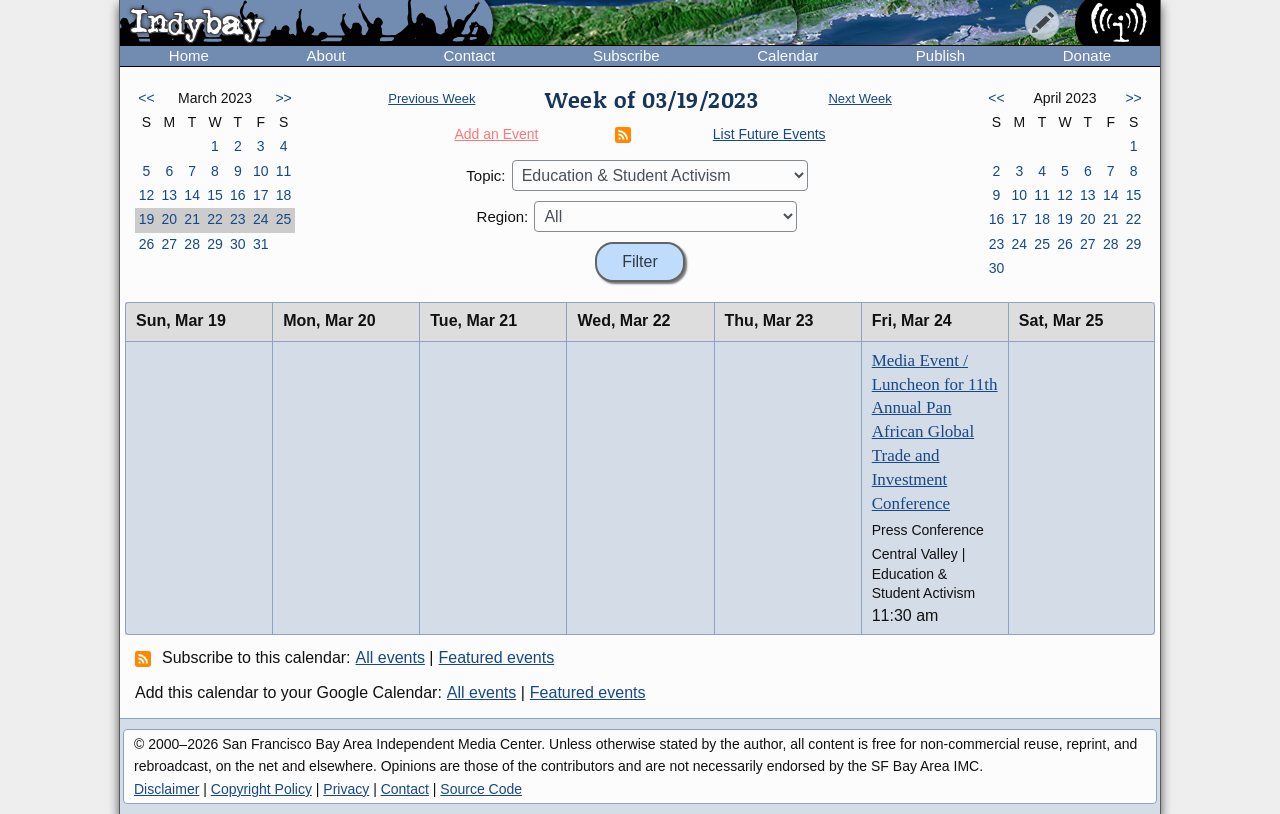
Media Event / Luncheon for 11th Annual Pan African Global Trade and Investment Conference (935, 432)
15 (215, 195)
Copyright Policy (261, 789)
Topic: (485, 175)
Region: (503, 216)
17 (261, 195)
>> (283, 98)
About (326, 55)
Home (189, 55)
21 (192, 219)
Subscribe (626, 55)
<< (146, 98)
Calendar (787, 55)
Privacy (346, 789)
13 (169, 195)
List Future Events (769, 134)
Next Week (859, 98)
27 (169, 244)
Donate (1087, 55)
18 (284, 195)
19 (147, 219)
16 (238, 195)
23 (238, 219)
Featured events (497, 657)
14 (192, 195)
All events (390, 657)
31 (261, 244)
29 (215, 244)
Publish (940, 55)
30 (238, 244)
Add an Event (496, 134)
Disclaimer (166, 789)
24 (261, 219)
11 (284, 171)
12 (147, 195)
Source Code (481, 789)
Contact (469, 55)
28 (192, 244)
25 (284, 219)
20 (169, 219)
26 (147, 244)
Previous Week (431, 98)
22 (215, 219)
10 (261, 171)
